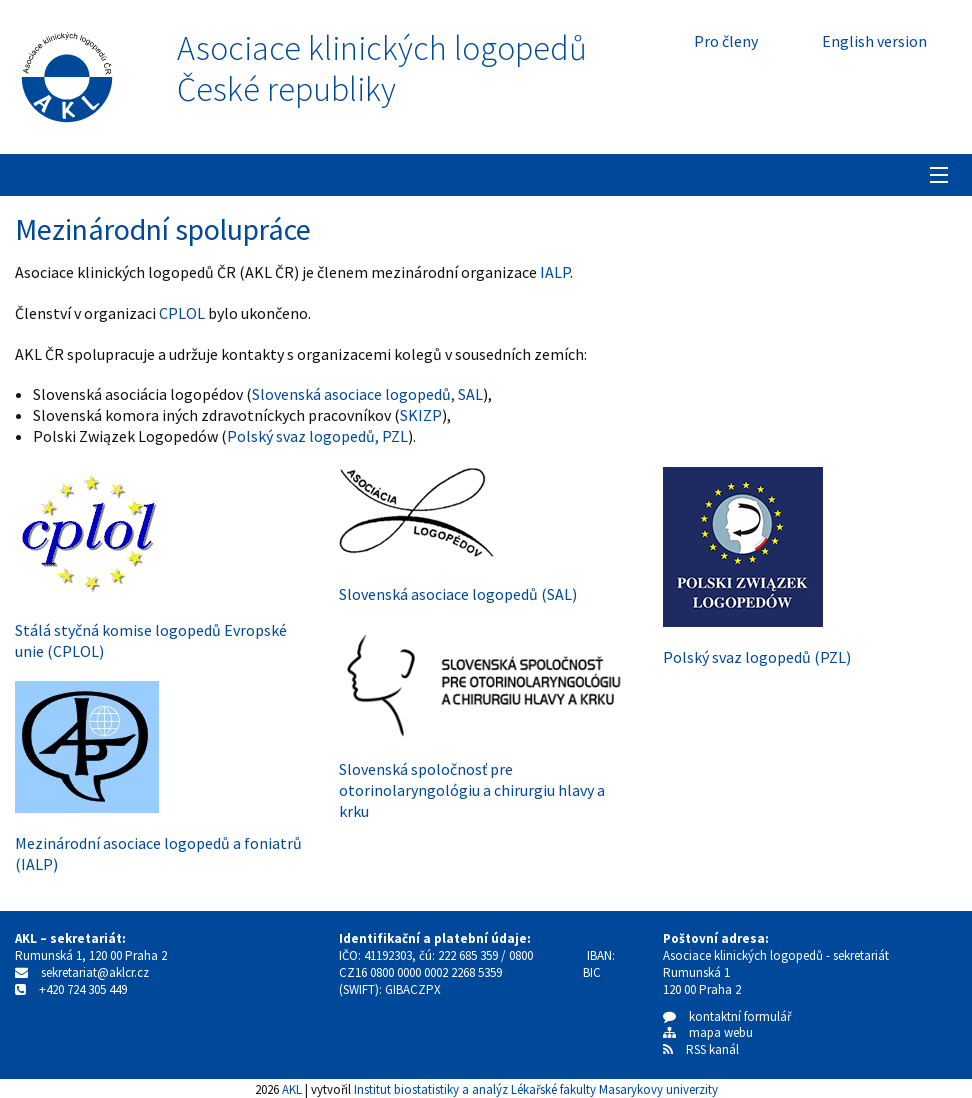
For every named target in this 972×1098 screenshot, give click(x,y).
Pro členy (726, 41)
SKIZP (421, 415)
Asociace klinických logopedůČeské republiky (382, 69)
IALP (555, 272)
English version (874, 41)
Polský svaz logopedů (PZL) (757, 657)
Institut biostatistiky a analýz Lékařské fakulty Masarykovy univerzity (536, 1089)
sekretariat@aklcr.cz (95, 972)
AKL (292, 1089)
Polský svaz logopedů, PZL (317, 436)
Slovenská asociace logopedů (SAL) (458, 594)
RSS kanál (712, 1049)
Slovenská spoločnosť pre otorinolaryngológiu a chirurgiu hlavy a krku (472, 790)
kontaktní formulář (727, 1016)
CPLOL (182, 313)
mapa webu (708, 1032)
